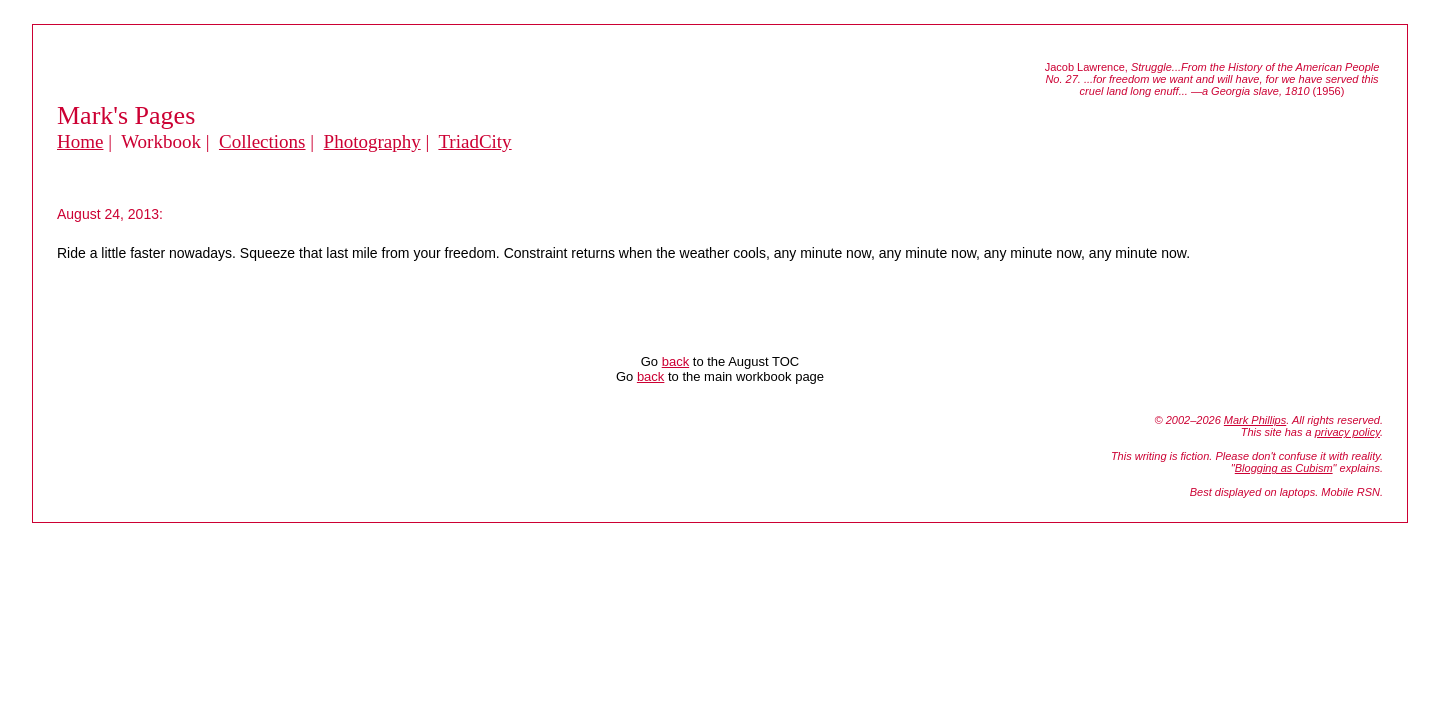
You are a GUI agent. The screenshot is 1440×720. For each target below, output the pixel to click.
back (675, 361)
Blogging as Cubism (1284, 468)
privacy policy (1347, 432)
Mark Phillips (1255, 420)
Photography (372, 141)
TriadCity (474, 141)
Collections (262, 141)
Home (80, 141)
